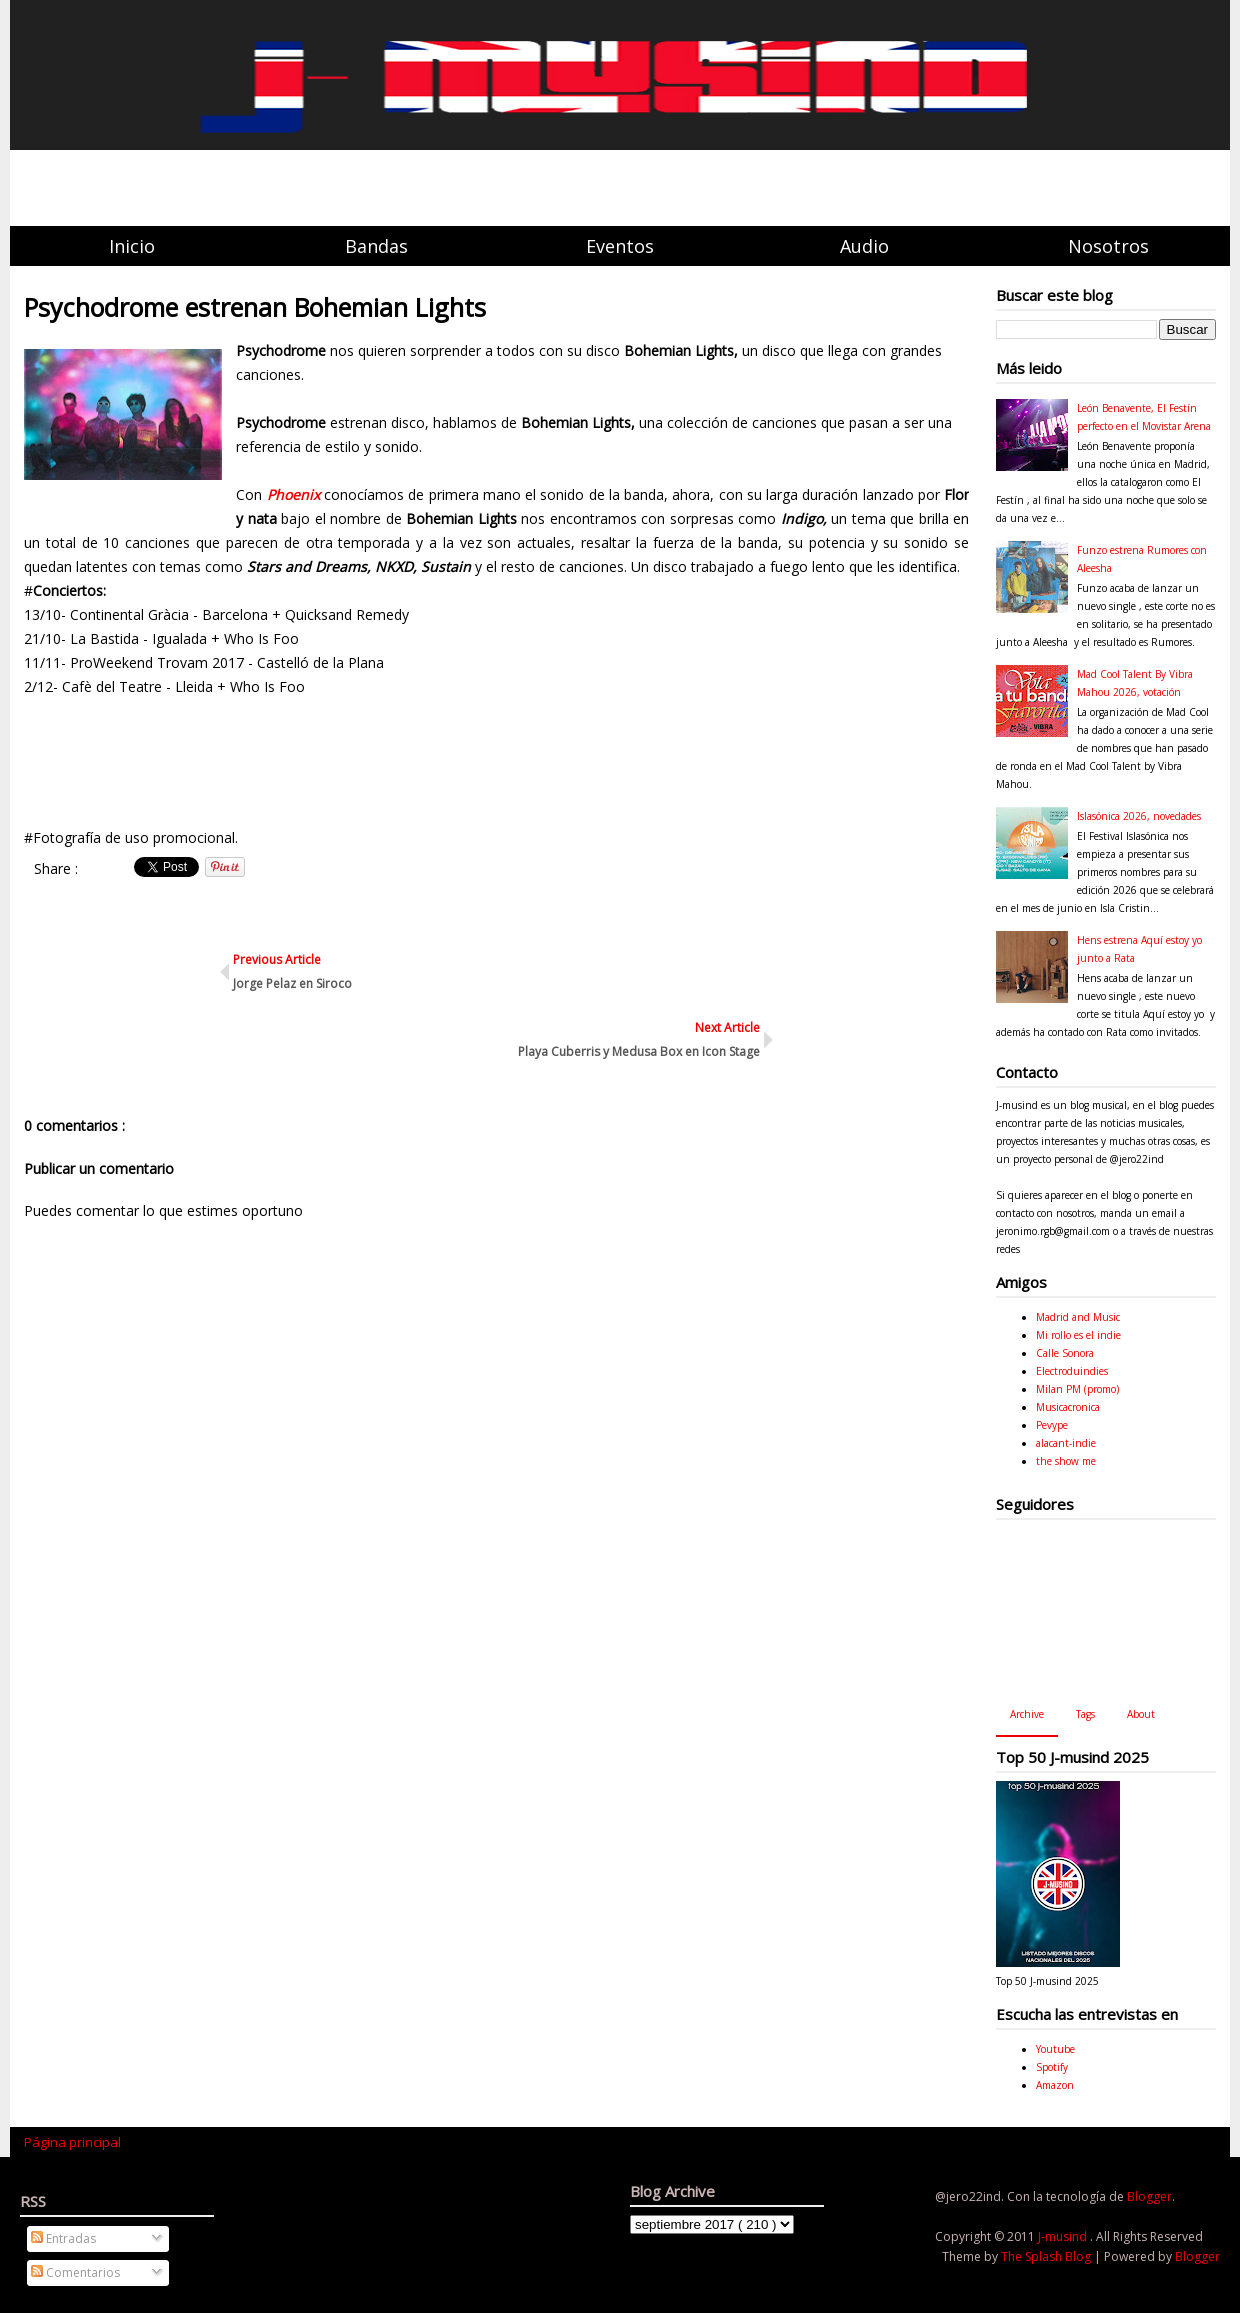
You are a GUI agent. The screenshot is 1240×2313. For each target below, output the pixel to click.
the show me (1066, 1461)
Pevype (1052, 1425)
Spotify (1052, 2067)
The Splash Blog (1047, 2256)
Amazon (1055, 2085)
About (1141, 1714)
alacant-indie (1066, 1443)
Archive (1027, 1714)
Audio (864, 246)
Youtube (1055, 2049)
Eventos (620, 246)
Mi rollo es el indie (1078, 1335)
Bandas (376, 246)
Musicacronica (1068, 1407)
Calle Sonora (1065, 1353)
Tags (1085, 1714)
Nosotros (1108, 246)
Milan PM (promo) (1077, 1389)
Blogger (1149, 2196)
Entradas (63, 2238)
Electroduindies (1072, 1371)
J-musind (1064, 2236)
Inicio (132, 246)
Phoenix (295, 494)
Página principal (72, 2142)
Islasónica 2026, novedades (1139, 816)
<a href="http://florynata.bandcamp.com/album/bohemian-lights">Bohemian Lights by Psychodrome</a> (496, 759)
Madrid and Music (1078, 1317)
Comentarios (75, 2272)
